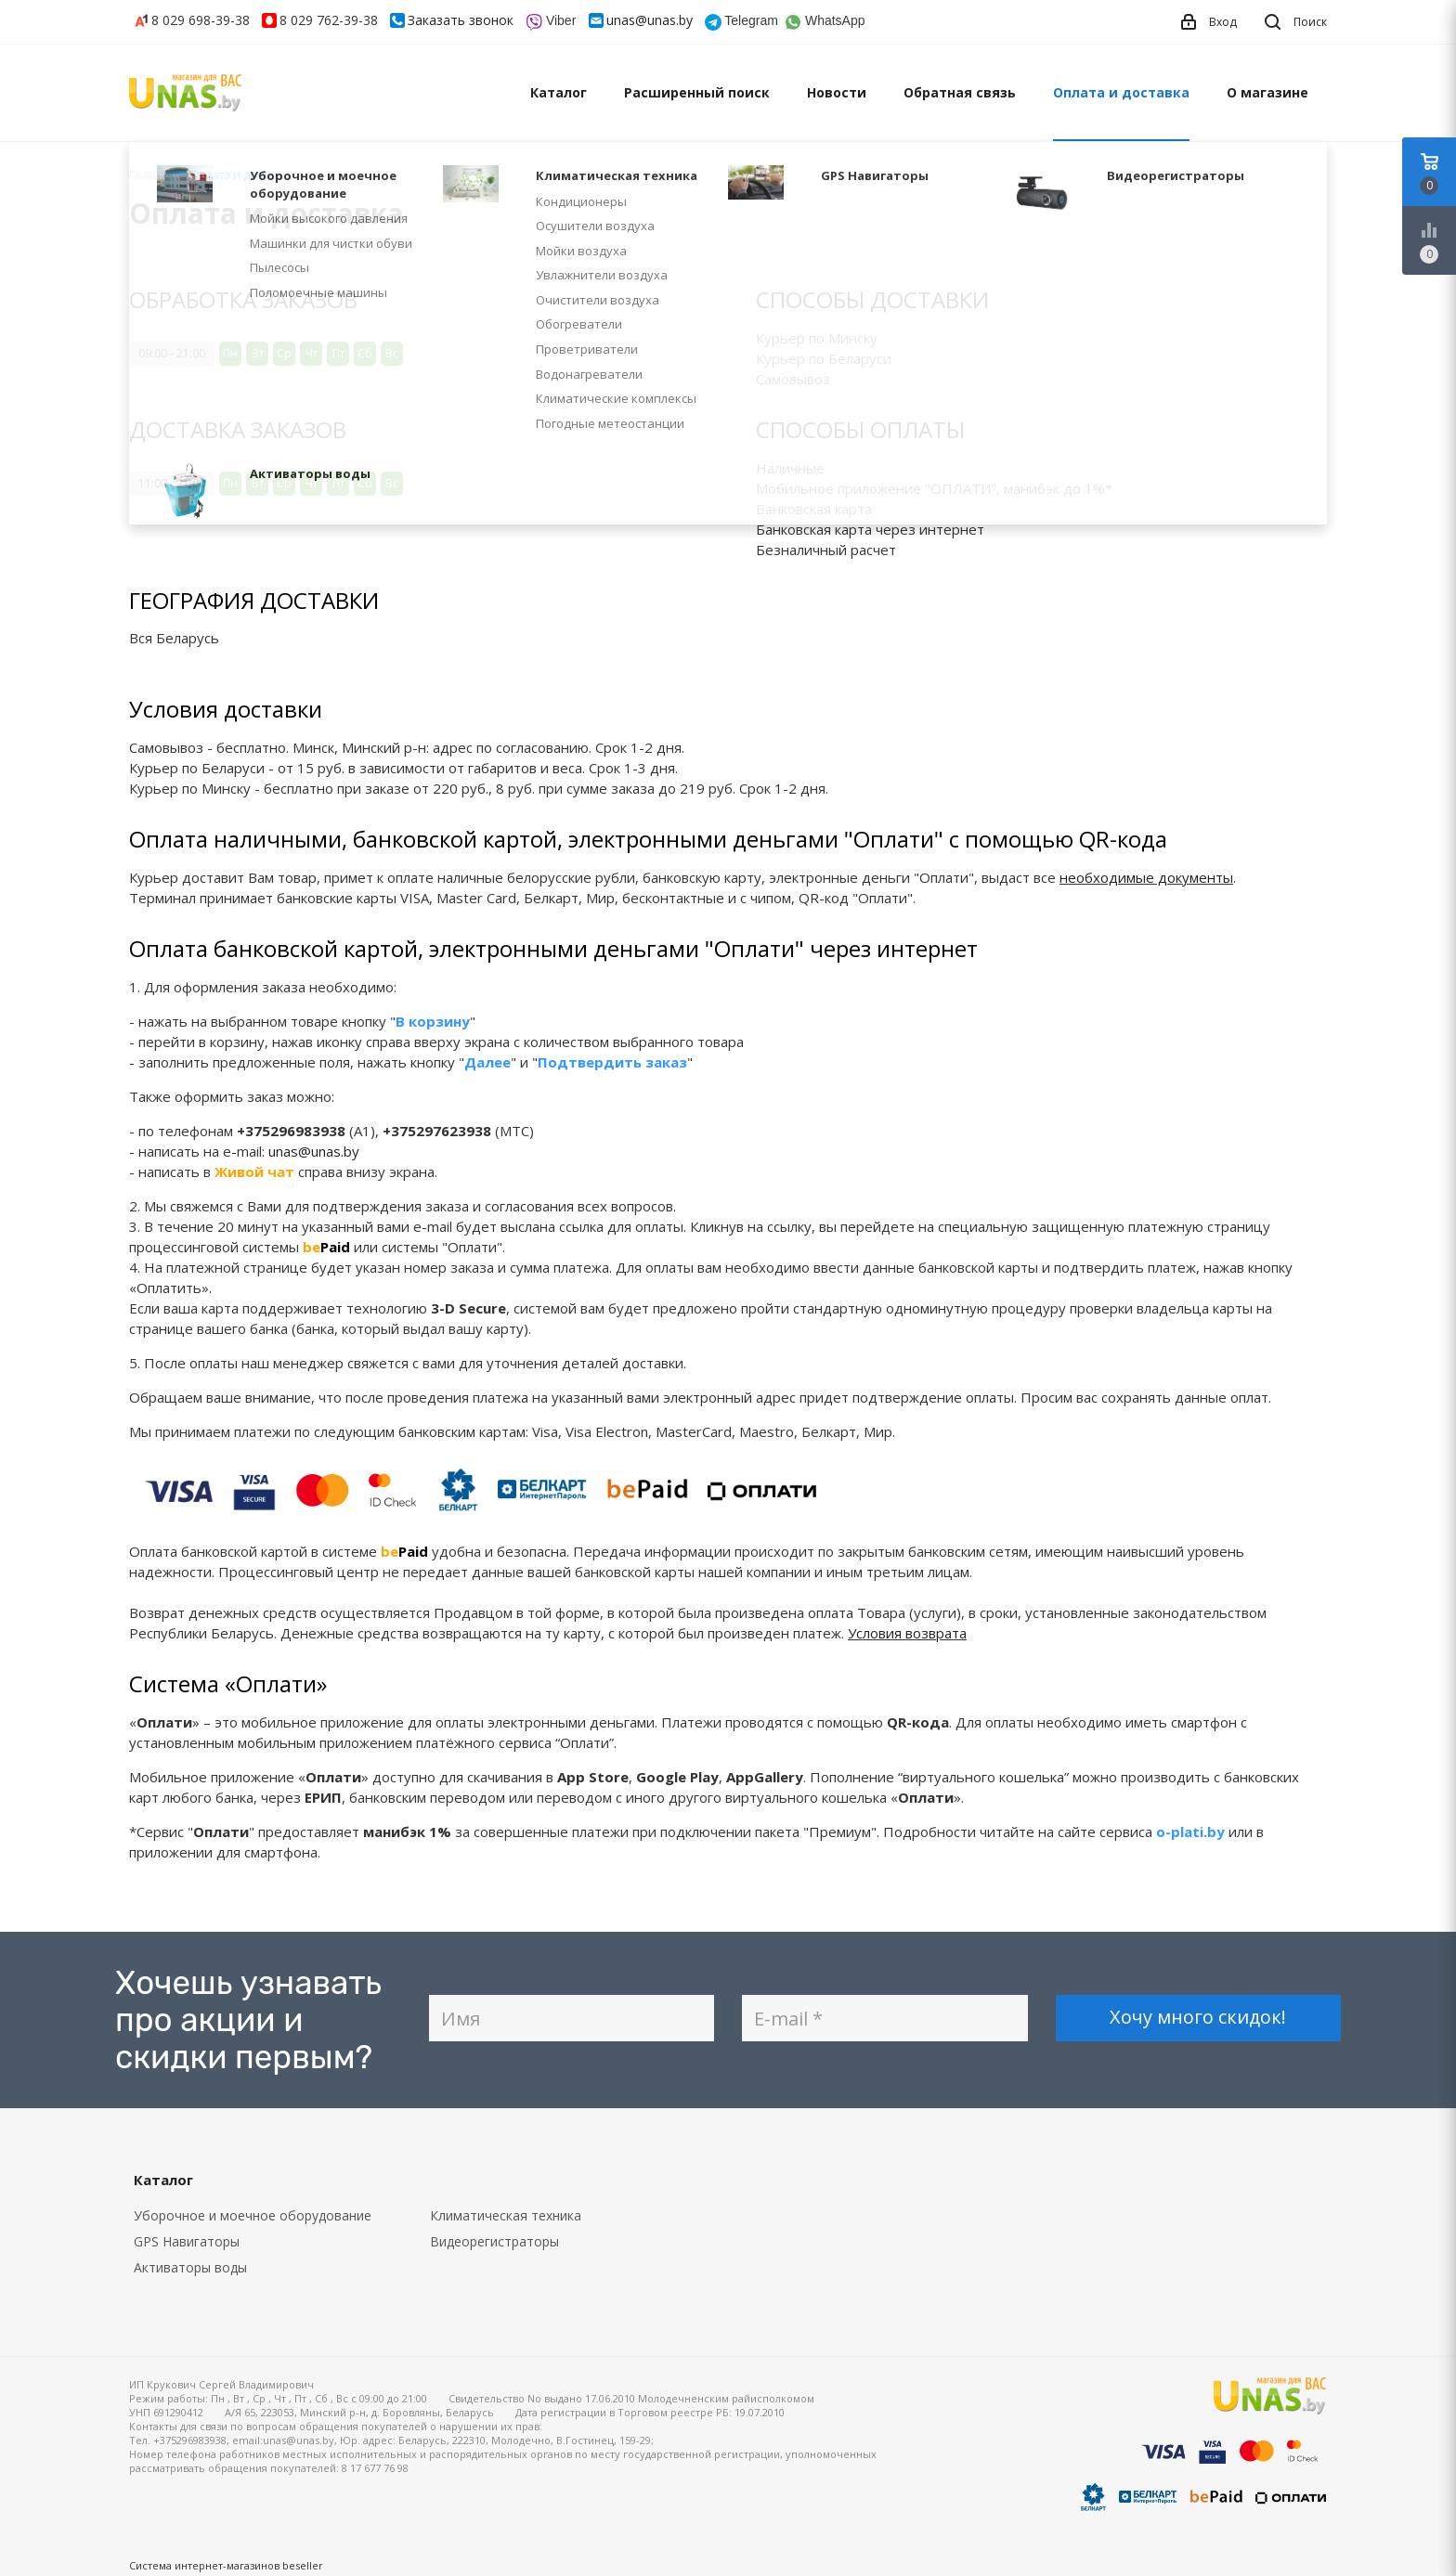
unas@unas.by (649, 20)
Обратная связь (960, 92)
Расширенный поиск (697, 92)
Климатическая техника (505, 2215)
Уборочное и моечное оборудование (252, 2215)
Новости (836, 92)
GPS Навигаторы (187, 2241)
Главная (151, 175)
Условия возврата (907, 1633)
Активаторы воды (190, 2267)
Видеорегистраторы (494, 2241)
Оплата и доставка (1121, 92)
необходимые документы (1146, 877)
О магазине (1267, 92)
